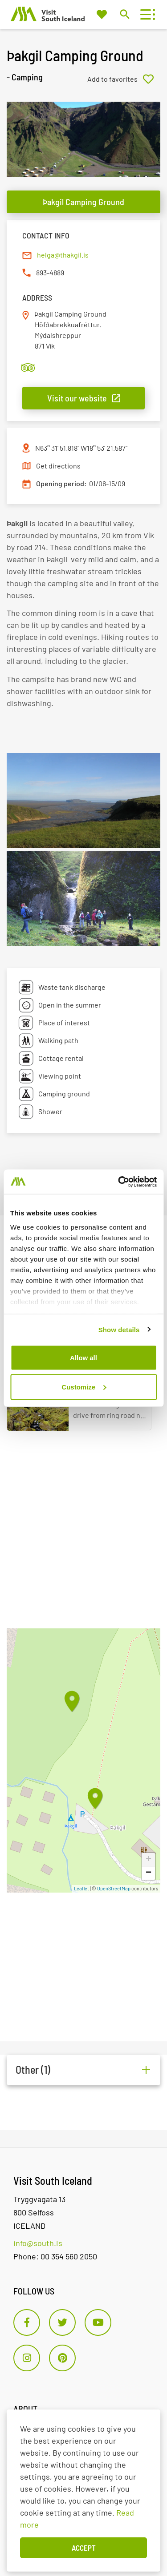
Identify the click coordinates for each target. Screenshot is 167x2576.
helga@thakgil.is (63, 254)
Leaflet (81, 1888)
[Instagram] (26, 2358)
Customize (83, 1386)
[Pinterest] (62, 2358)
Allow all (83, 1357)
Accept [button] (84, 2547)
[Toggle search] (124, 14)
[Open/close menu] (145, 14)
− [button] (148, 1873)
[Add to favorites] (123, 79)
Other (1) (33, 2069)
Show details (119, 1329)
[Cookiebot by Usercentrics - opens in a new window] (119, 1181)
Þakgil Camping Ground (83, 201)
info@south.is (37, 2243)
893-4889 (50, 272)
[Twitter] (62, 2322)
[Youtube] (98, 2322)
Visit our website (77, 398)
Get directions (58, 465)
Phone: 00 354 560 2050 (55, 2256)
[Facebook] (26, 2322)
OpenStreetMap (113, 1888)
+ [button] (148, 1859)
